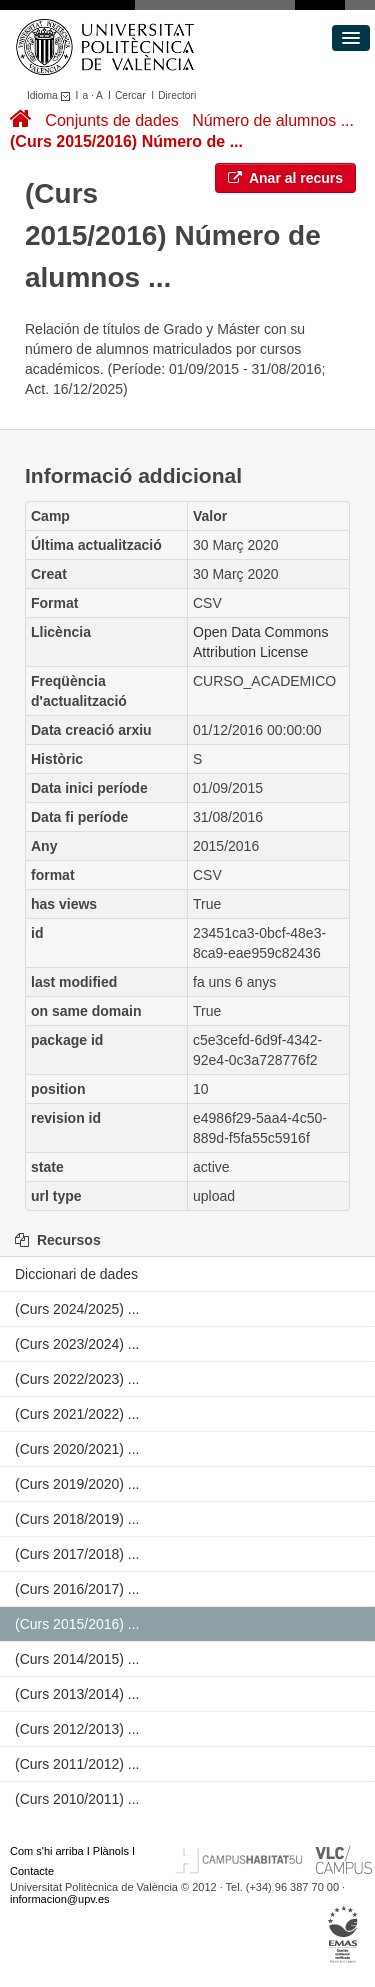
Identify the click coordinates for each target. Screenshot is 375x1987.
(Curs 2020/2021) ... (77, 1449)
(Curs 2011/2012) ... (77, 1764)
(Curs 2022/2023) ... (77, 1379)
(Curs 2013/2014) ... (77, 1694)
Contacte (32, 1871)
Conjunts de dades (111, 120)
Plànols (111, 1851)
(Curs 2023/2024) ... (77, 1344)
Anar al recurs (286, 178)
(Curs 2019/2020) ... (77, 1484)
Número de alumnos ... (273, 120)
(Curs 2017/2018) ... (77, 1554)
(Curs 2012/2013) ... (77, 1729)
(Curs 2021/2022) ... (77, 1414)
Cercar (130, 95)
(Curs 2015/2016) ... (77, 1624)
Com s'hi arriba (47, 1851)
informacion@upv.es (60, 1899)
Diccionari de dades (76, 1274)
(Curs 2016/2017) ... (77, 1589)
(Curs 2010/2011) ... (77, 1799)
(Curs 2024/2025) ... (77, 1309)
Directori (177, 95)
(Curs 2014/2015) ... (77, 1659)
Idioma (51, 95)
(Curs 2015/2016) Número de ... (126, 141)
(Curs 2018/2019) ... (77, 1519)
